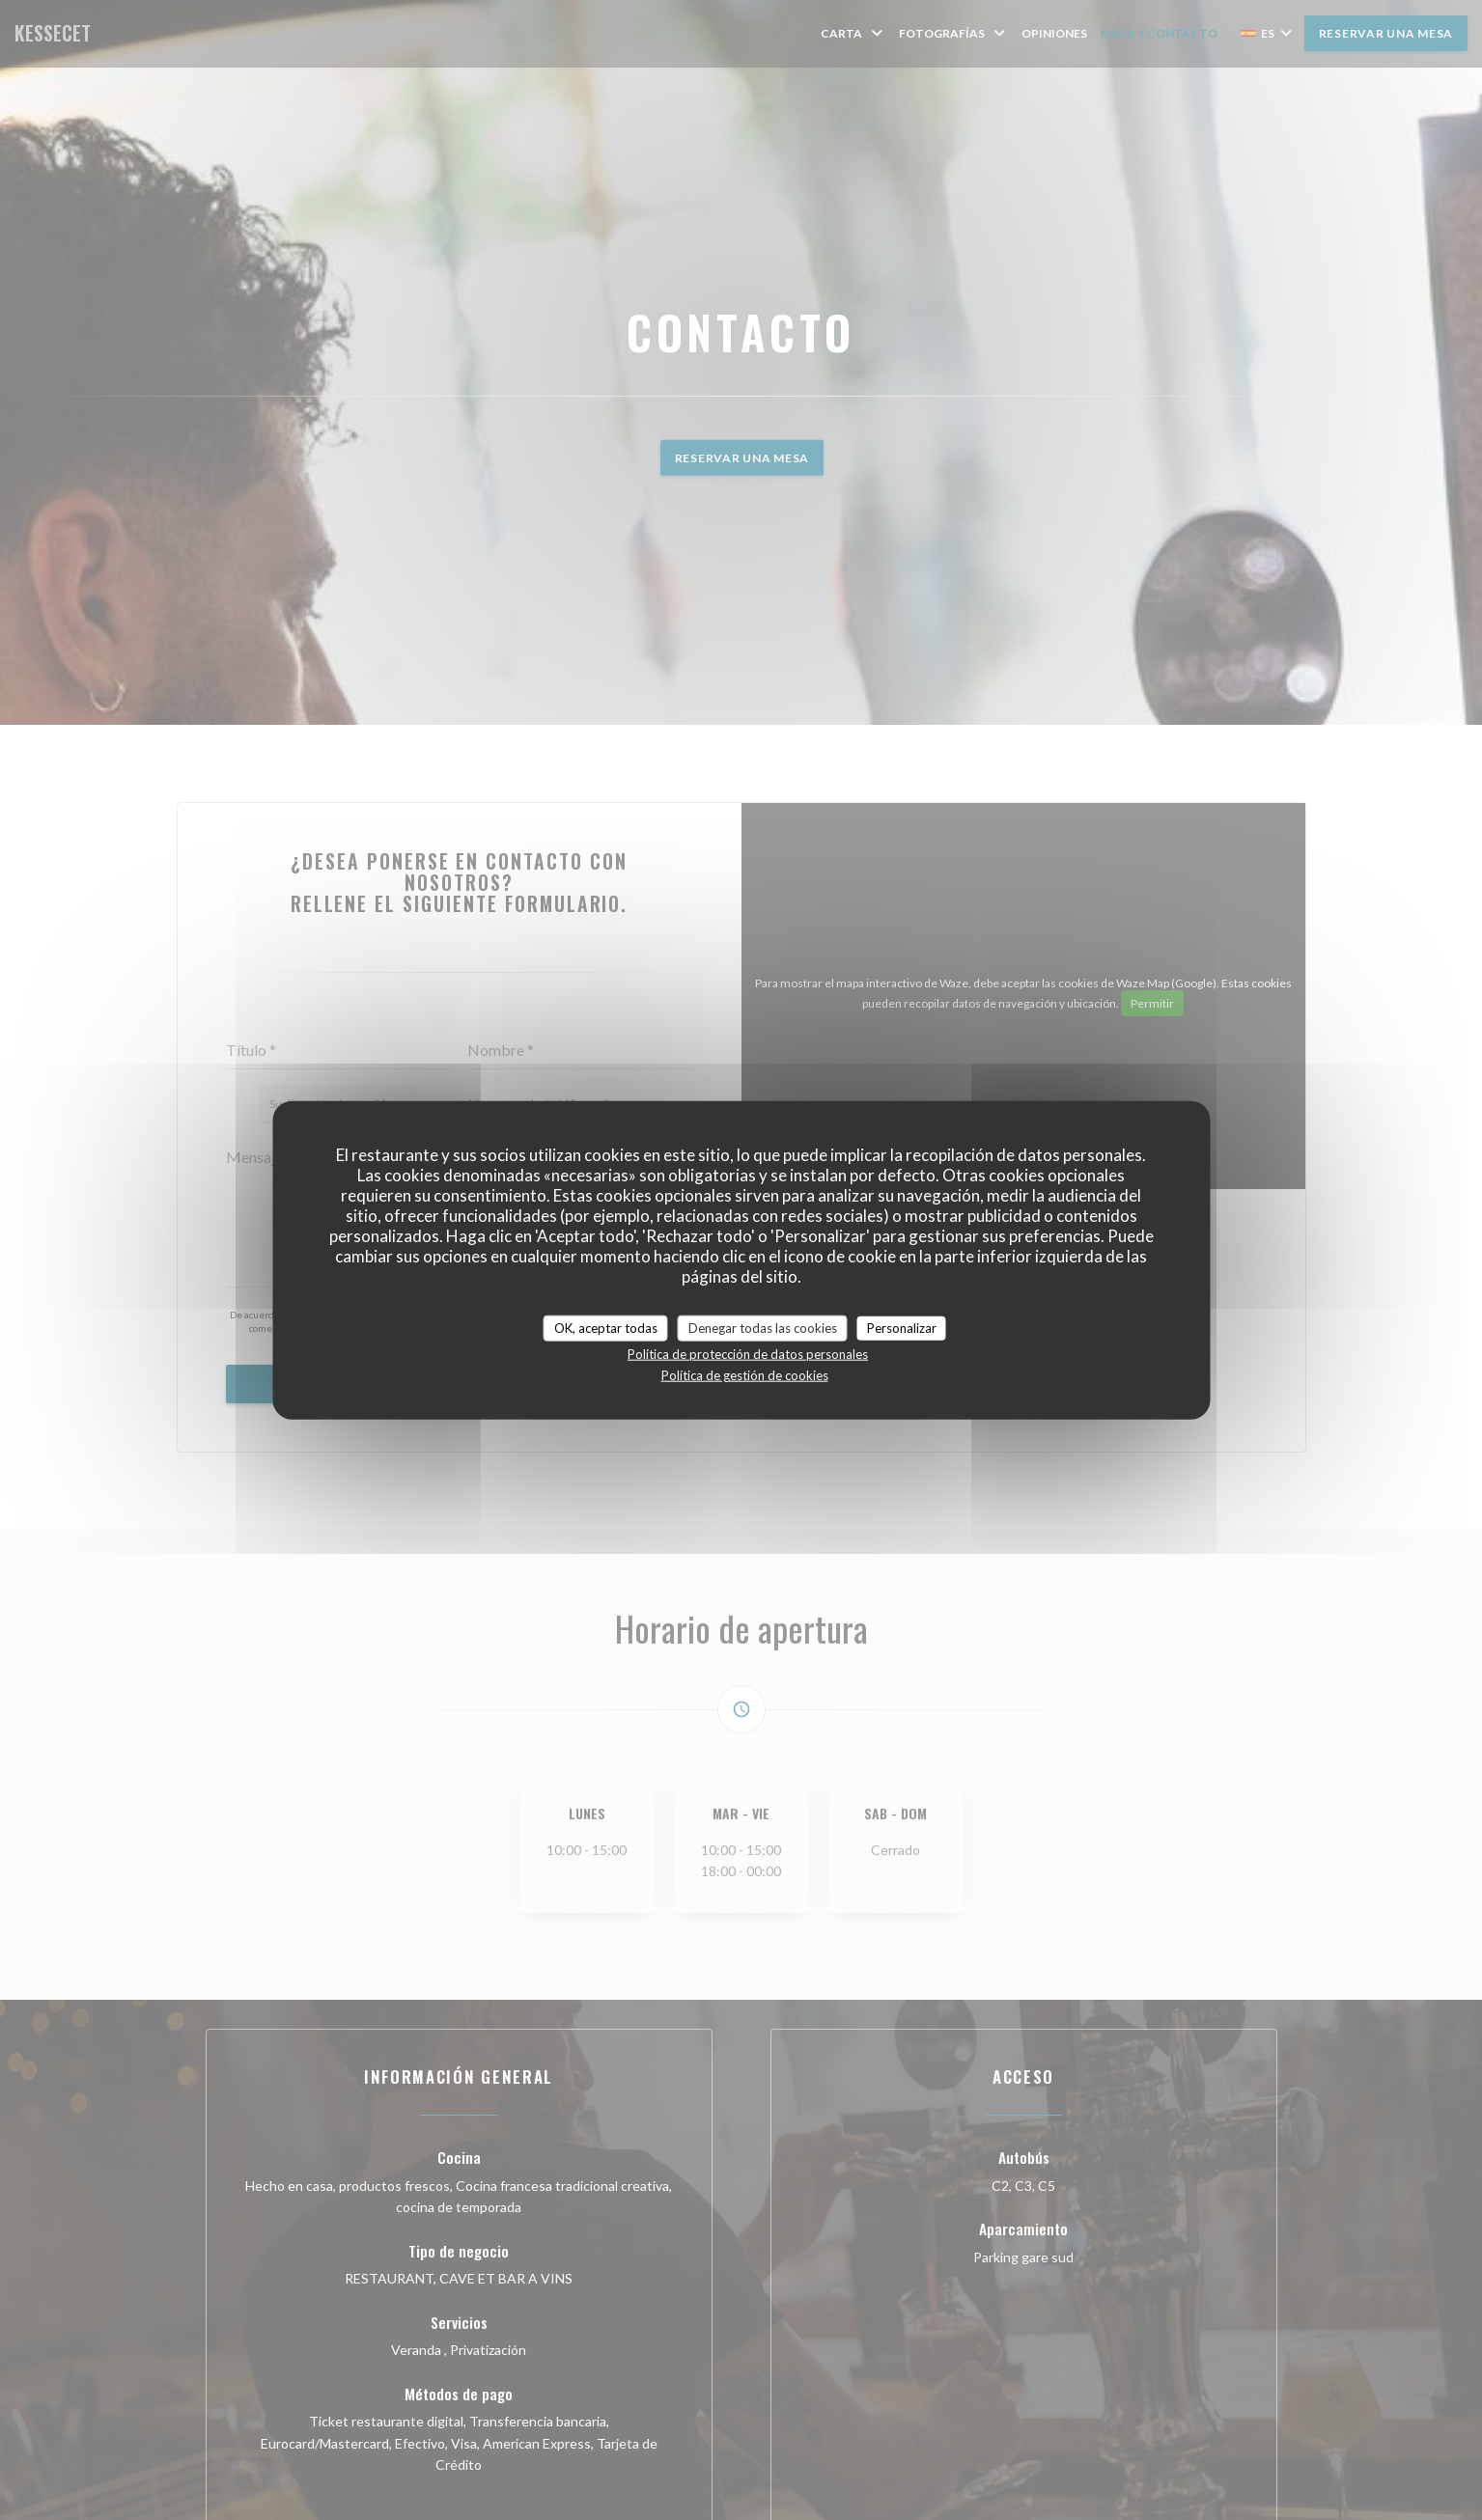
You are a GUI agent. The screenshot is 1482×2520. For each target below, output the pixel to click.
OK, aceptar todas (605, 1327)
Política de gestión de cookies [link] (744, 1375)
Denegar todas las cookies (762, 1327)
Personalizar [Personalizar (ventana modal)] (902, 1327)
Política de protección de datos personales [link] (748, 1354)
